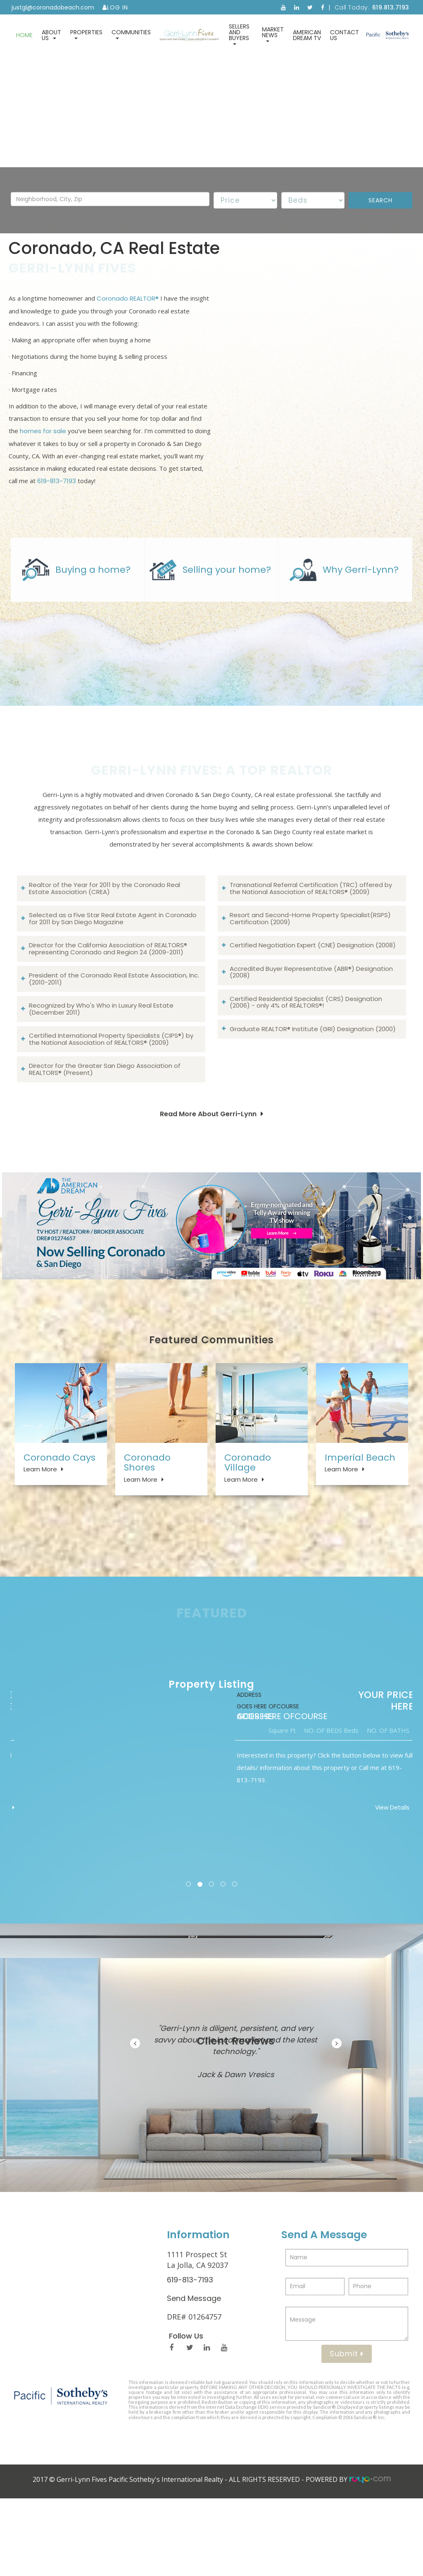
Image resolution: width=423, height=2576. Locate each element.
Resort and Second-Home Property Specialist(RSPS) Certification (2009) (310, 977)
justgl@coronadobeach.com (53, 7)
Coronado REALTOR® (128, 313)
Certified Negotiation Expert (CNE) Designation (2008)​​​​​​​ (313, 1004)
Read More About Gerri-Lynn (208, 1173)
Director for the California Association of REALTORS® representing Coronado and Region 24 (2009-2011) (108, 1007)
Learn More (40, 1531)
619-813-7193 (56, 496)
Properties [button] (86, 33)
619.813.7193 (390, 7)
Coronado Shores (147, 1524)
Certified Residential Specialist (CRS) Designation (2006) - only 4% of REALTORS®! (306, 1061)
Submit (347, 2431)
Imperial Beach (360, 1519)
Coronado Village (247, 1524)
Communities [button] (131, 33)
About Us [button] (51, 35)
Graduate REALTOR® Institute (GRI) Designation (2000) (313, 1088)
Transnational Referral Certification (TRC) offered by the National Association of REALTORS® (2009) (311, 947)
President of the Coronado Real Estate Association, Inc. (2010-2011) (114, 1038)
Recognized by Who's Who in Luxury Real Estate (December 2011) (101, 1068)
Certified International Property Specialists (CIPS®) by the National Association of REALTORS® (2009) (111, 1098)
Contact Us (344, 35)
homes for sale (43, 446)
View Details (367, 1885)
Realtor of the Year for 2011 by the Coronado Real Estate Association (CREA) (104, 947)
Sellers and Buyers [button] (239, 33)
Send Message (194, 2376)
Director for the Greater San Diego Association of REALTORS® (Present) (105, 1128)
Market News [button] (273, 33)
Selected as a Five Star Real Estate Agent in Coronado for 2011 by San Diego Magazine (113, 977)
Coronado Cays (59, 1519)
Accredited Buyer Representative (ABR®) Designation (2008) (311, 1031)
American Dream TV (307, 35)
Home (24, 35)
